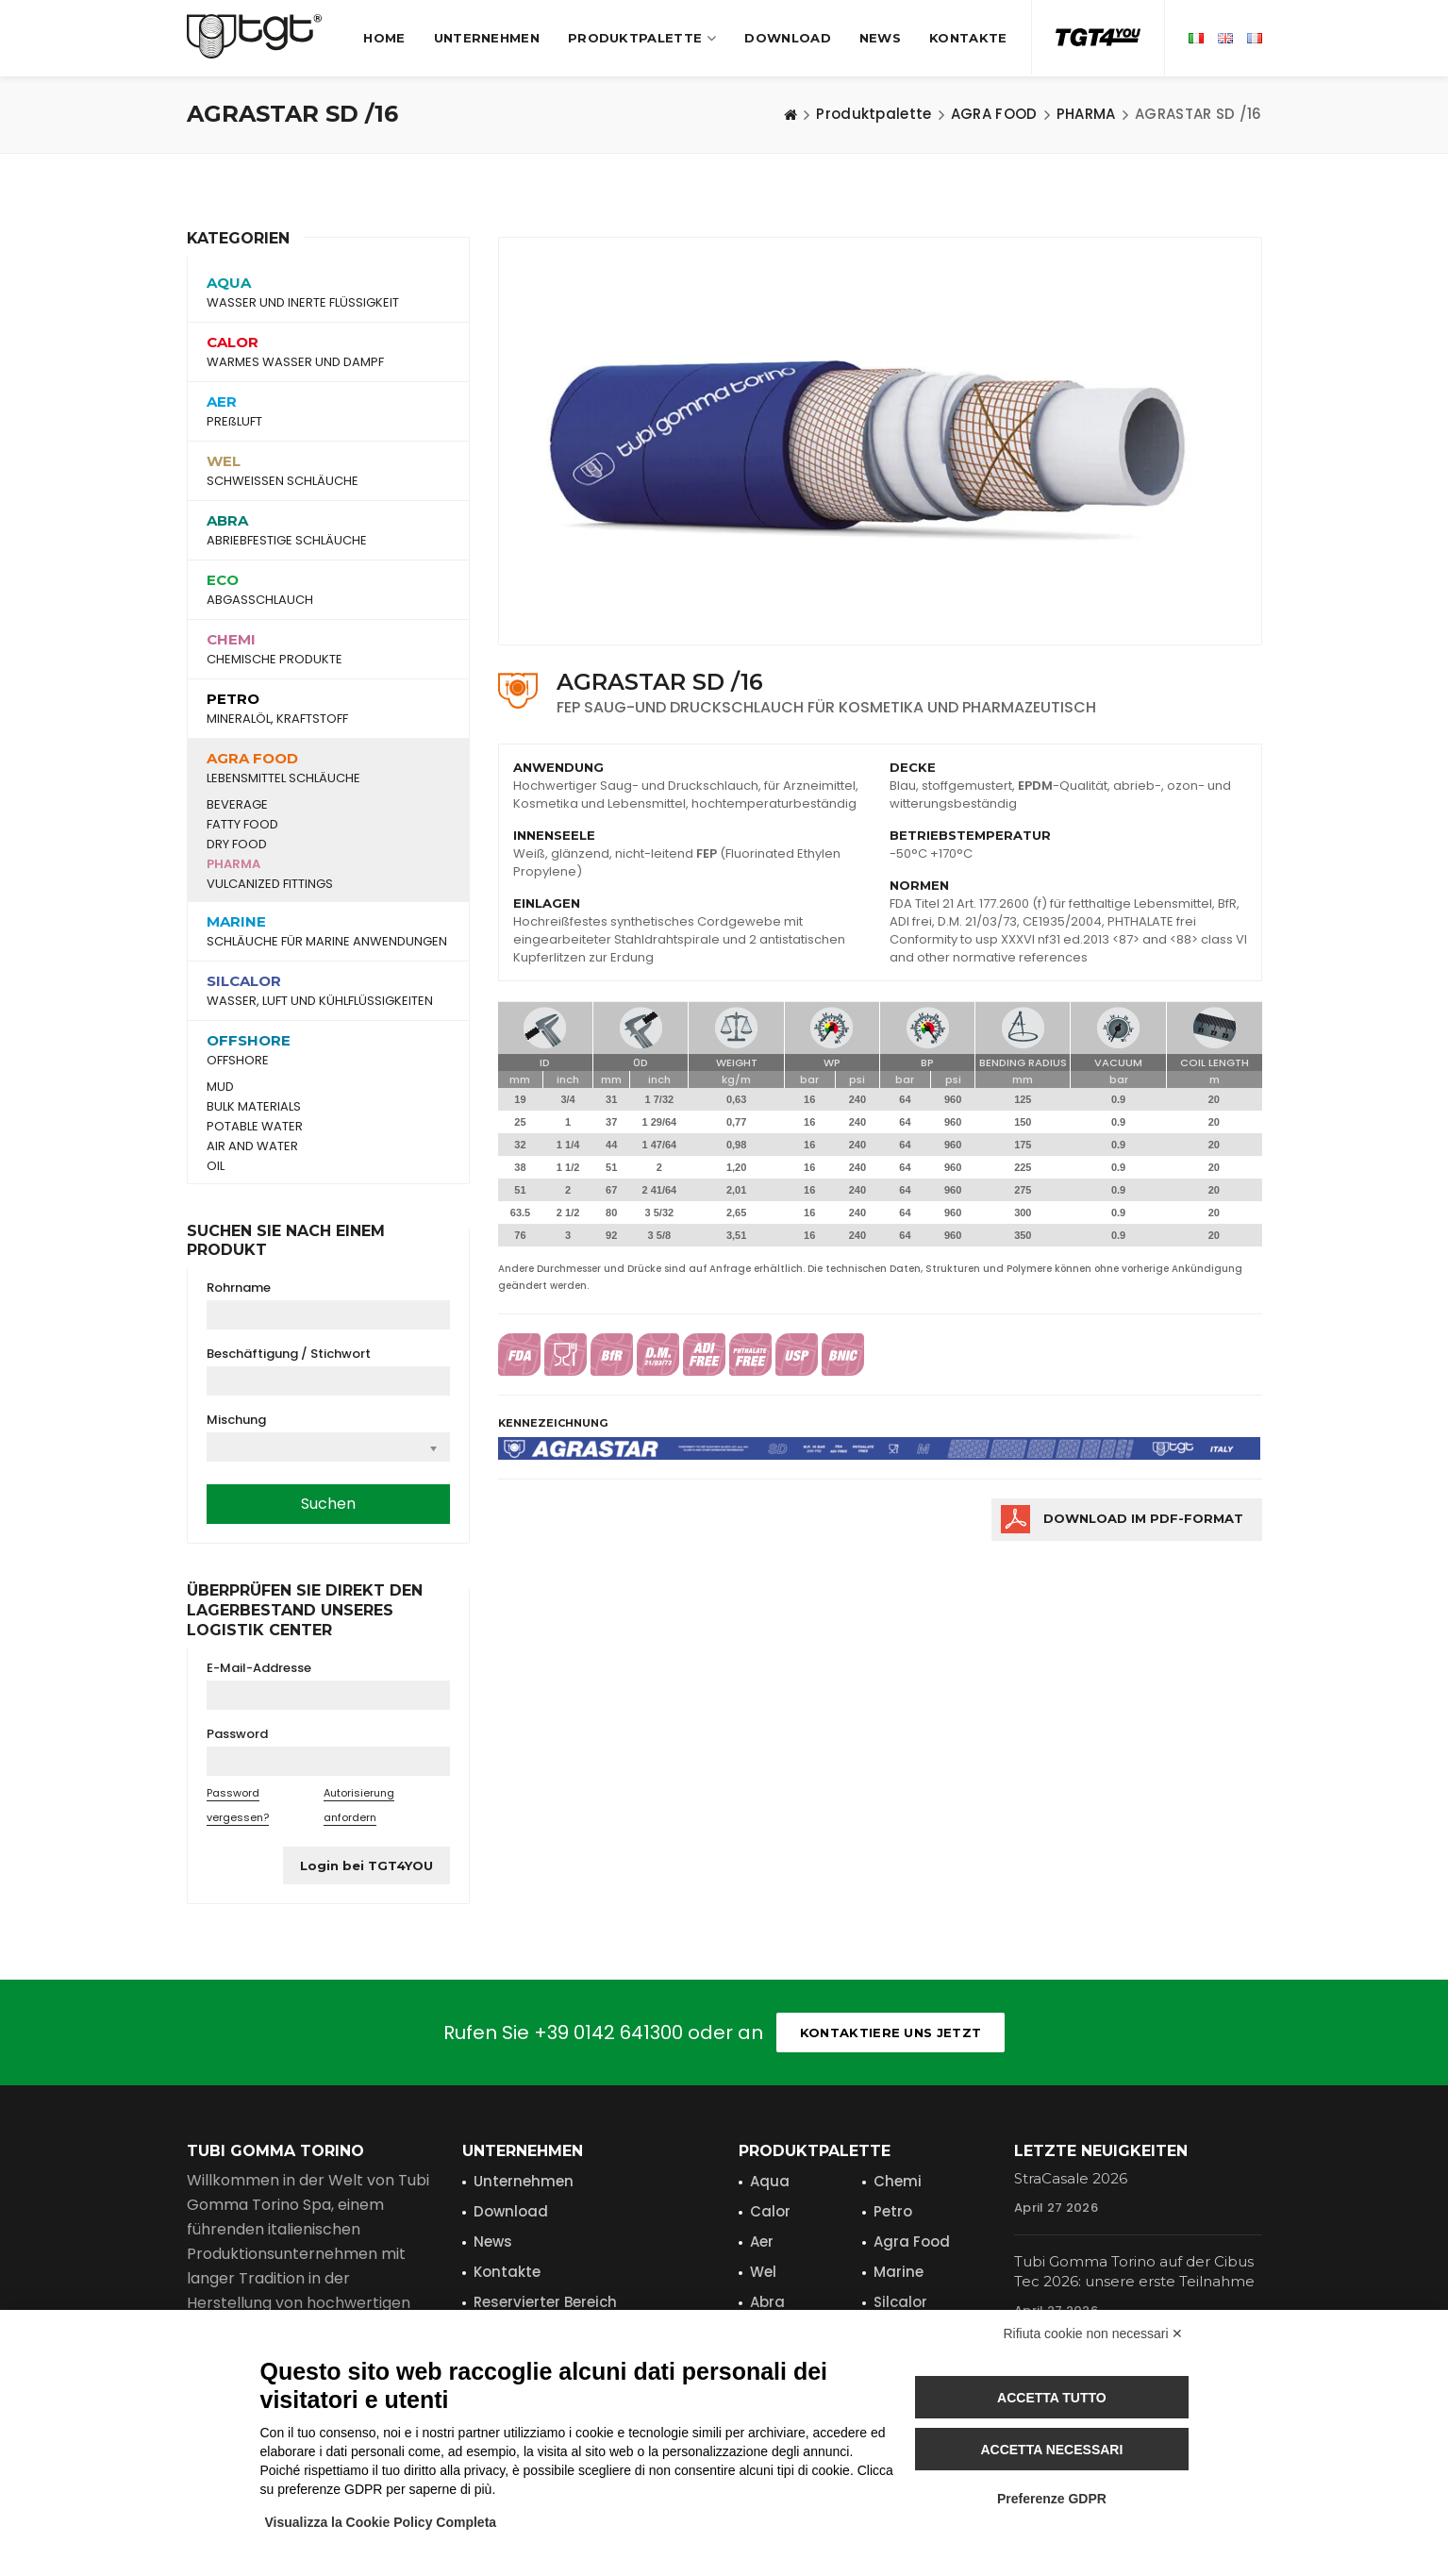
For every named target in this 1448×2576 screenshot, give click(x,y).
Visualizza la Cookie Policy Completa (381, 2522)
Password (237, 1734)
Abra (767, 2302)
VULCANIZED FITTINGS (270, 884)
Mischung (236, 1420)
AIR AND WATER (252, 1146)
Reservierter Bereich (545, 2302)
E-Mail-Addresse (259, 1668)
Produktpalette (642, 38)
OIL (216, 1166)
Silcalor (900, 2302)
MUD (220, 1087)
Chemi (898, 2181)
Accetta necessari (1051, 2449)
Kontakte (968, 37)
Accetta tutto (1052, 2397)
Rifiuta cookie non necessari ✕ (1094, 2333)
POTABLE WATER (255, 1126)
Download (787, 37)
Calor (770, 2211)
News (880, 37)
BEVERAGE (237, 804)
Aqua (770, 2181)
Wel (763, 2272)
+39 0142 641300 (608, 2032)
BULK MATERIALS (254, 1106)
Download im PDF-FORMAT (1143, 1518)
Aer (762, 2241)
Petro (893, 2211)
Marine (899, 2272)
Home (384, 37)
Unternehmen (487, 37)
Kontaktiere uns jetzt (890, 2032)
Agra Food (912, 2241)
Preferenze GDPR (1052, 2498)
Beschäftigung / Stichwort (289, 1354)
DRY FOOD (237, 844)
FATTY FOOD (242, 824)
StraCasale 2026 (1070, 2178)
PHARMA (233, 864)
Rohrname (239, 1287)
